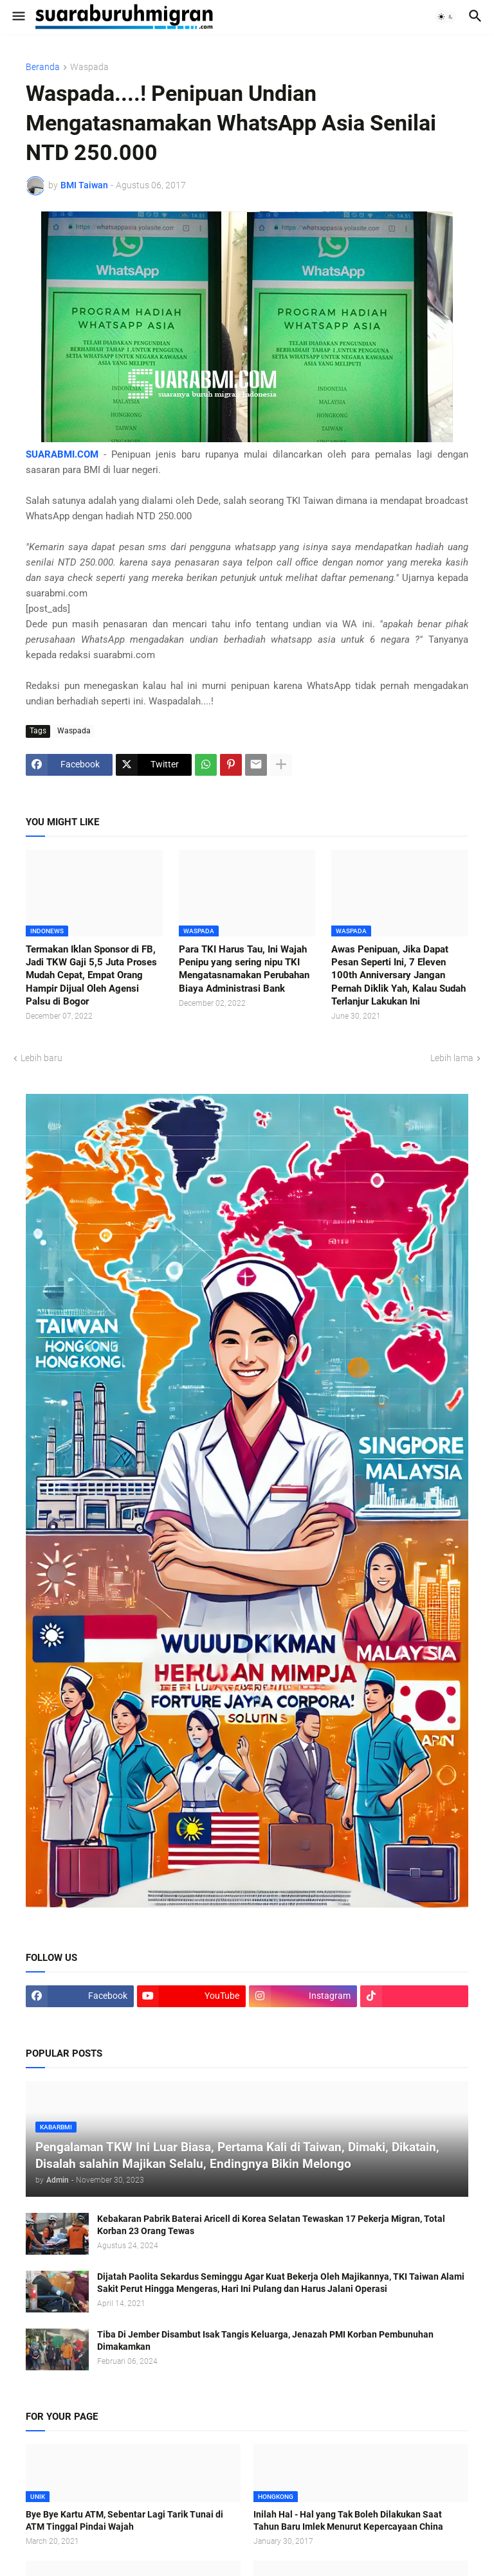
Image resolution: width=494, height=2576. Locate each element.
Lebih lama (451, 1058)
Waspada (89, 67)
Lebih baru (41, 1058)
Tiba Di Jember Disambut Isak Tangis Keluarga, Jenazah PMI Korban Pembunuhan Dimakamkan (265, 2340)
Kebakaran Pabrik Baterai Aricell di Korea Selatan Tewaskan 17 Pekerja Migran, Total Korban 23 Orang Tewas (271, 2225)
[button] (17, 17)
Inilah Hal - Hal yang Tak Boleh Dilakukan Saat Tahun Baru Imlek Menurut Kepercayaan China (348, 2520)
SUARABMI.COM (62, 454)
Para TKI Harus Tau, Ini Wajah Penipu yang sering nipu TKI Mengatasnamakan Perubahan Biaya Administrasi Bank (244, 969)
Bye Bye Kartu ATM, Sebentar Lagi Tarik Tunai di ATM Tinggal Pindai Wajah (124, 2520)
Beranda (43, 67)
